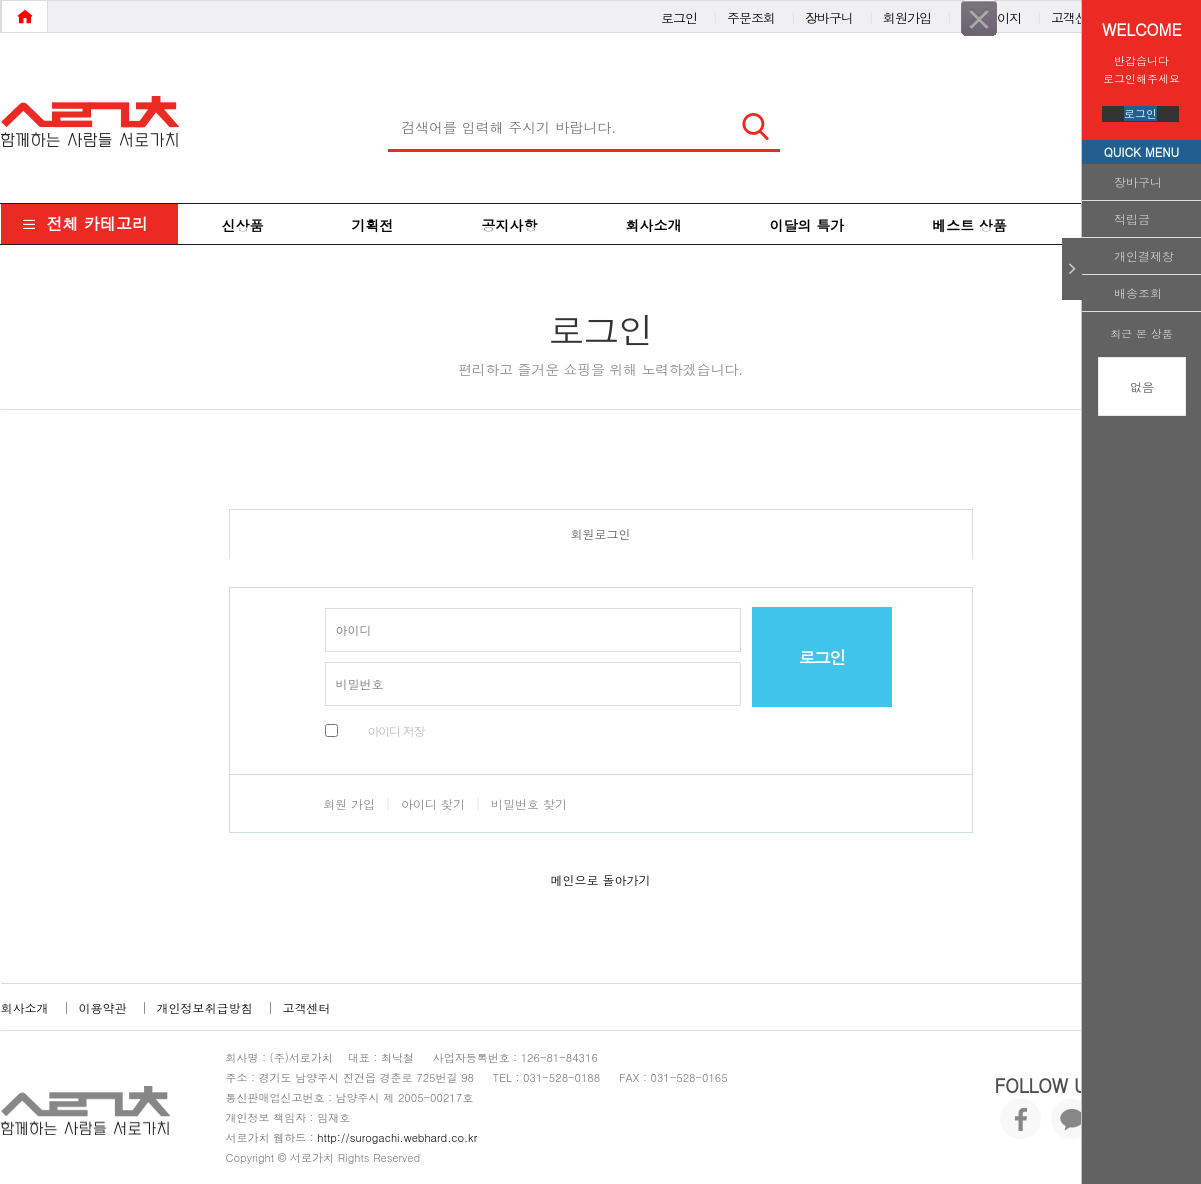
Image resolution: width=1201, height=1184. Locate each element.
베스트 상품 (969, 225)
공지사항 (510, 225)
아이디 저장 (396, 730)
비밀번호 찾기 (529, 803)
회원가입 (907, 14)
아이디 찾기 (433, 803)
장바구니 (1138, 181)
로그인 (1140, 113)
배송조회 (1138, 292)
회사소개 (654, 225)
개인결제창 (1144, 255)
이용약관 (103, 1007)
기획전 (373, 225)
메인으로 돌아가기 (600, 879)
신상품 (243, 225)
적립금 (1132, 218)
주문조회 (751, 14)
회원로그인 (601, 533)
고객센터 (1075, 14)
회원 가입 (349, 803)
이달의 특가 (807, 225)
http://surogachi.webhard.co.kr (397, 1137)
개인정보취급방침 (205, 1007)
